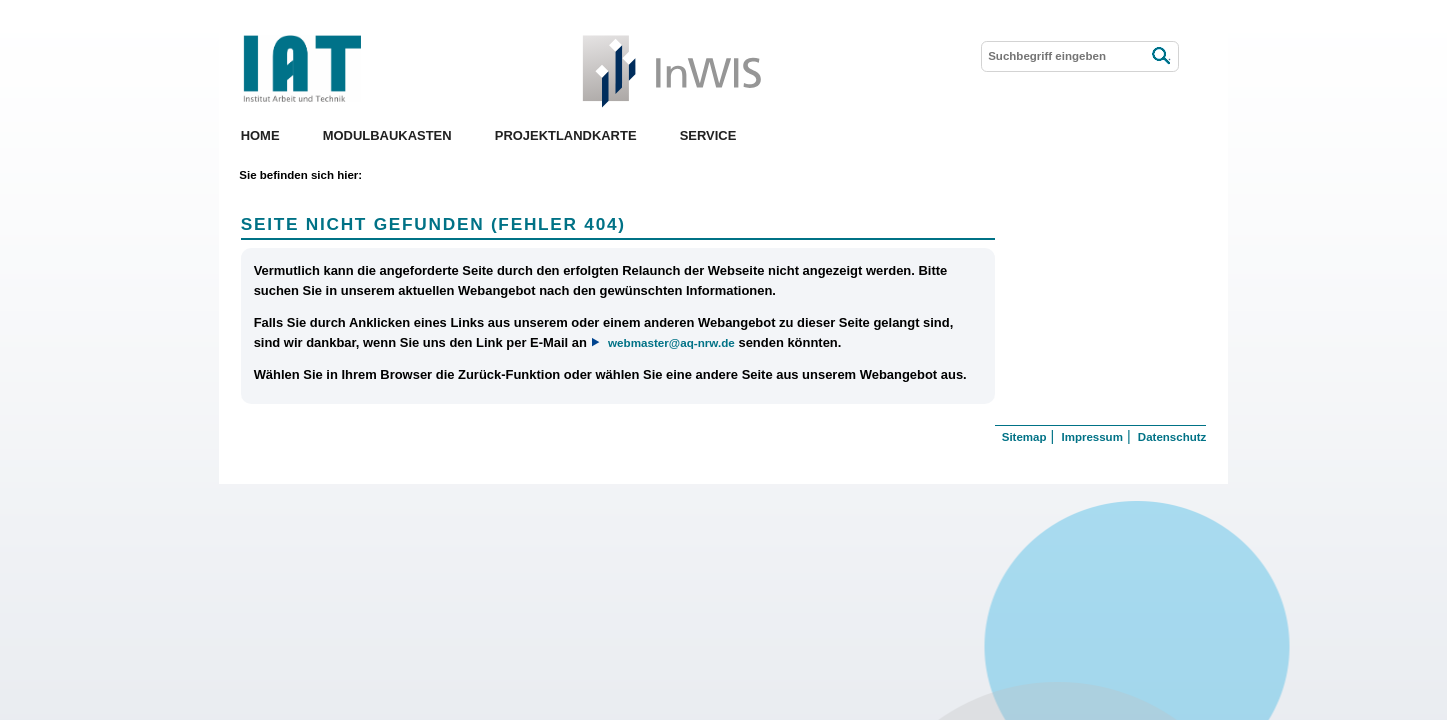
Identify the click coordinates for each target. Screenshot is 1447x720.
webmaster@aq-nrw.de (671, 342)
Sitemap (1024, 437)
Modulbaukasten (387, 135)
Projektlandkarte (566, 135)
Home (260, 135)
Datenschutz (1172, 437)
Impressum (1091, 437)
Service (708, 135)
